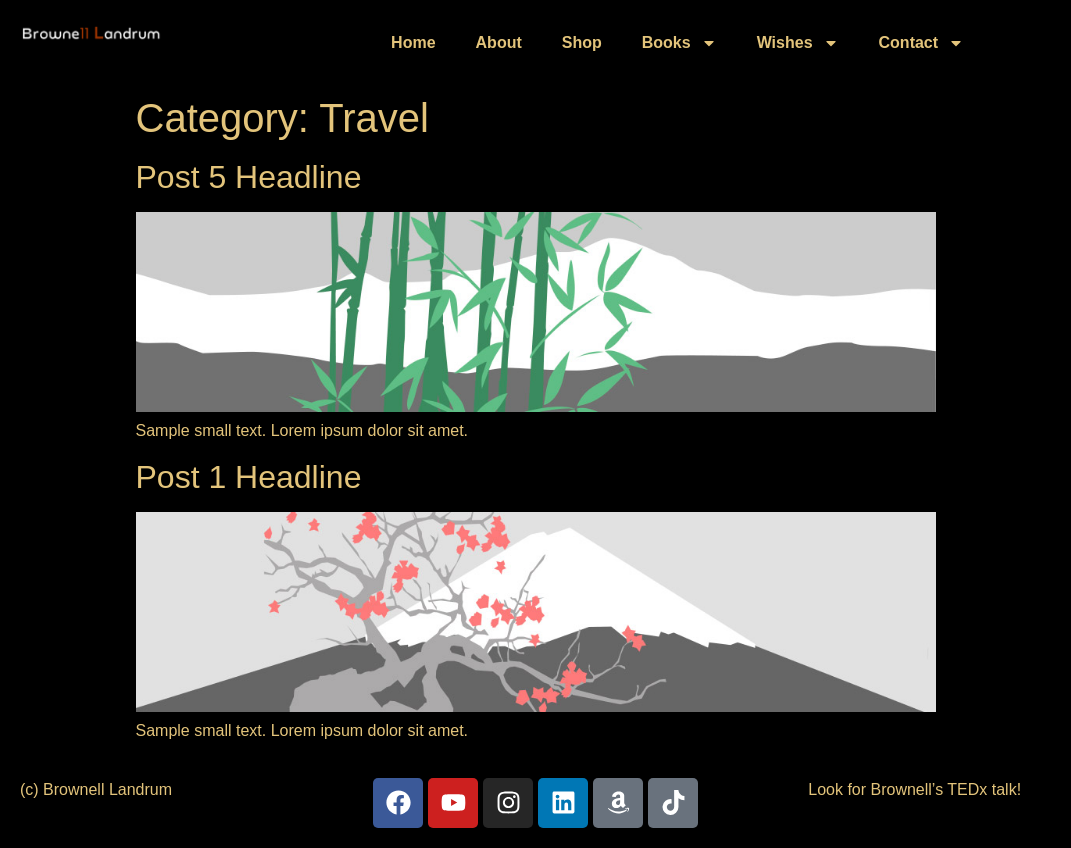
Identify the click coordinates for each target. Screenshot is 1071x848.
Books (679, 43)
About (499, 42)
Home (413, 42)
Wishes (798, 43)
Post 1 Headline (249, 477)
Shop (582, 42)
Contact (922, 43)
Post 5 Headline (249, 177)
